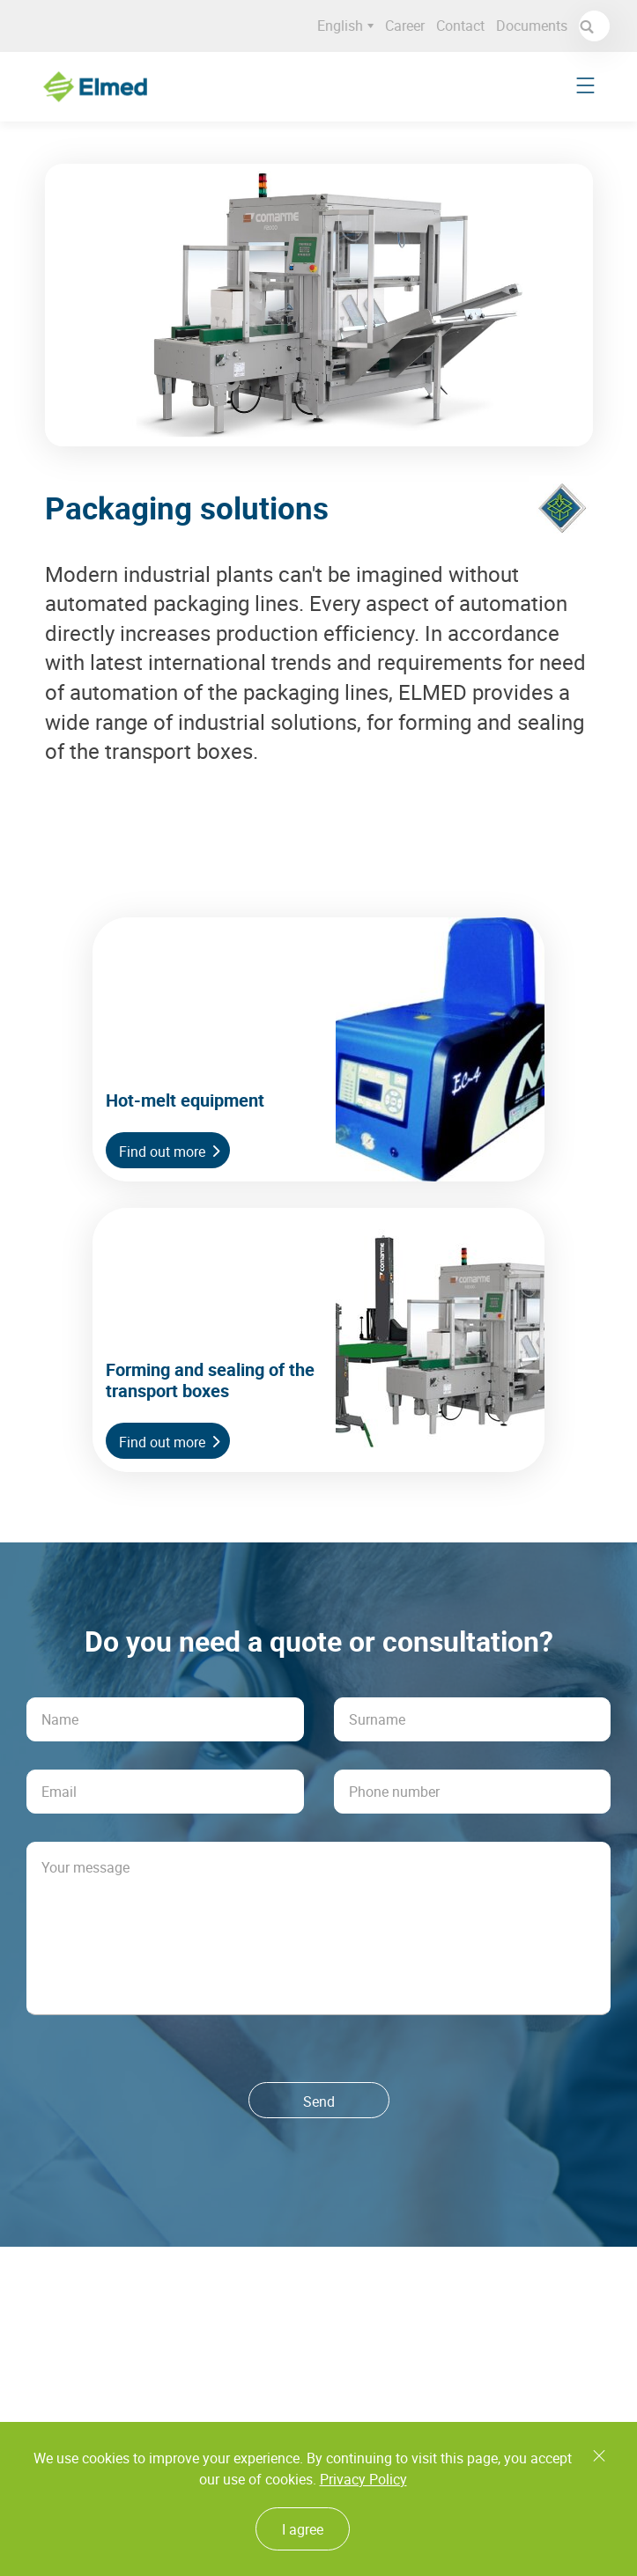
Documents (537, 25)
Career (410, 25)
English (350, 26)
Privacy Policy (363, 2479)
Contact (465, 25)
